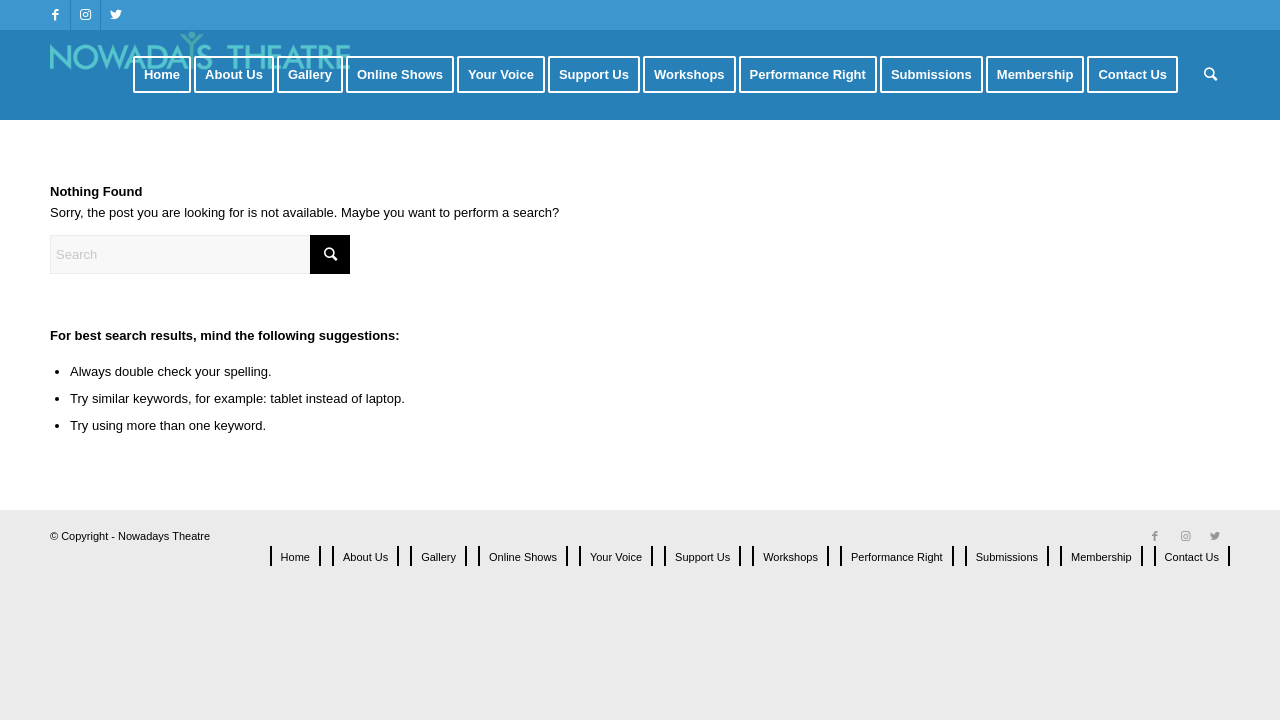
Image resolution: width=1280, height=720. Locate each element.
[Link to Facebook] (55, 15)
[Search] (1210, 75)
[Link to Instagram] (85, 15)
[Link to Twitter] (116, 15)
